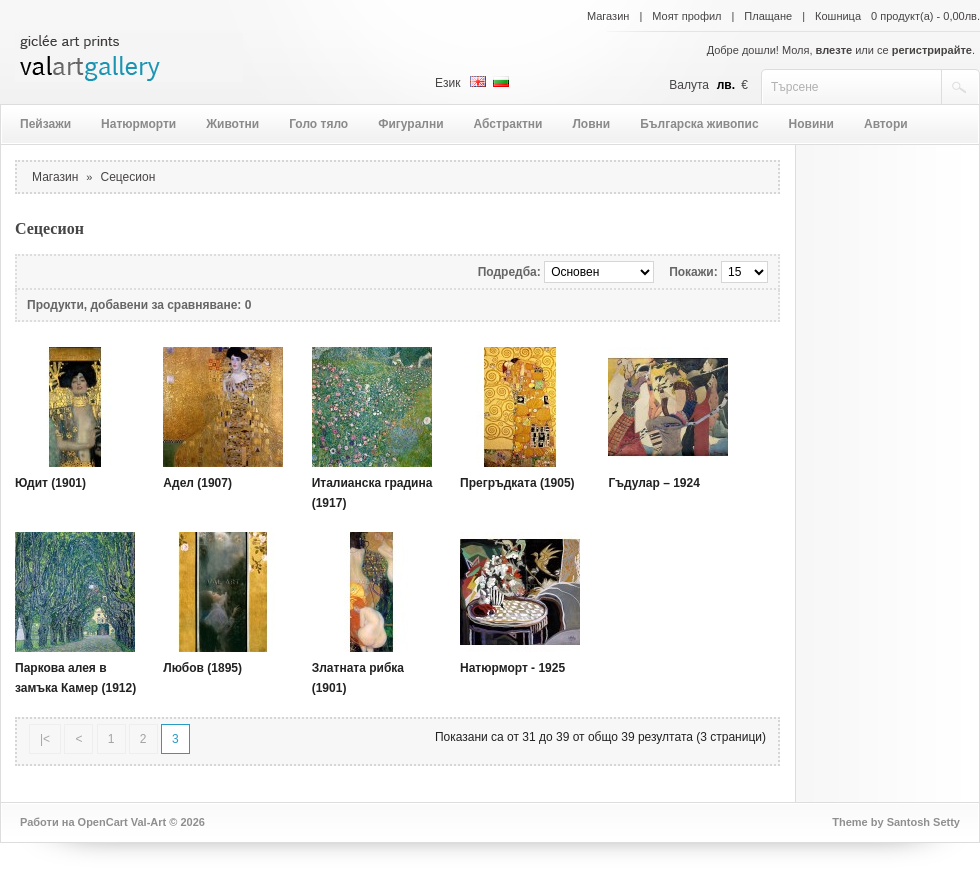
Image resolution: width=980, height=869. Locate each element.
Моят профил (686, 16)
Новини (811, 124)
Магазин (608, 16)
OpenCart (103, 822)
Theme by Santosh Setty (896, 822)
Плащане (768, 16)
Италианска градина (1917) (372, 493)
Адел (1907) (197, 483)
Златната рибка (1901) (358, 678)
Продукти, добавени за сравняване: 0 (139, 305)
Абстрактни (508, 124)
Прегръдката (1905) (517, 483)
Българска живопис (699, 124)
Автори (886, 124)
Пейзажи (45, 124)
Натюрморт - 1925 (512, 668)
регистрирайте (932, 50)
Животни (232, 124)
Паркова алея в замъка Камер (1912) (75, 678)
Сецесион (128, 177)
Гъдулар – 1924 (654, 483)
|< (45, 739)
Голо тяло (318, 124)
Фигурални (410, 124)
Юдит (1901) (50, 483)
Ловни (591, 124)
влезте (834, 50)
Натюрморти (138, 124)
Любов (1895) (202, 668)
